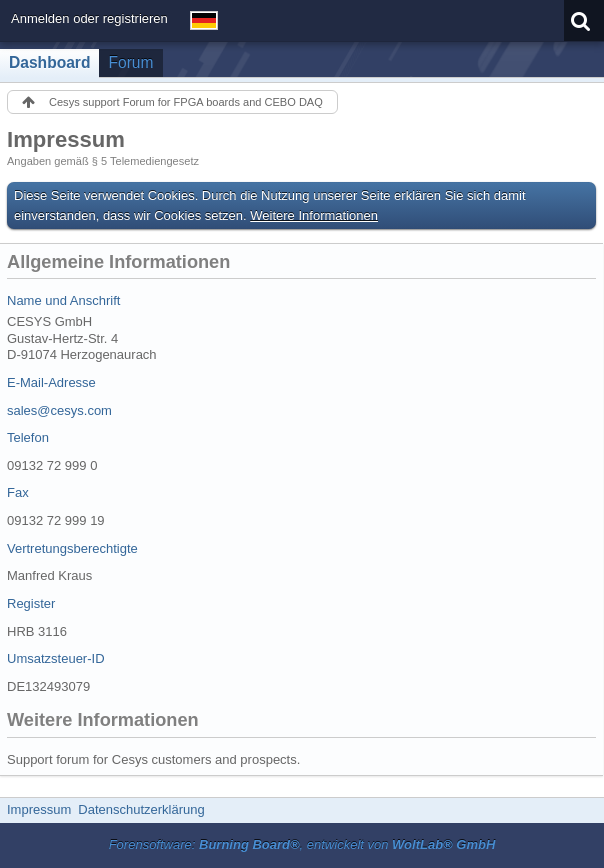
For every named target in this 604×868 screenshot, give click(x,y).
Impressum (39, 809)
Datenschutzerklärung (141, 809)
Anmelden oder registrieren (89, 18)
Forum (130, 62)
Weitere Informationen (314, 215)
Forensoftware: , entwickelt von (302, 844)
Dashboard (49, 62)
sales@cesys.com (59, 410)
